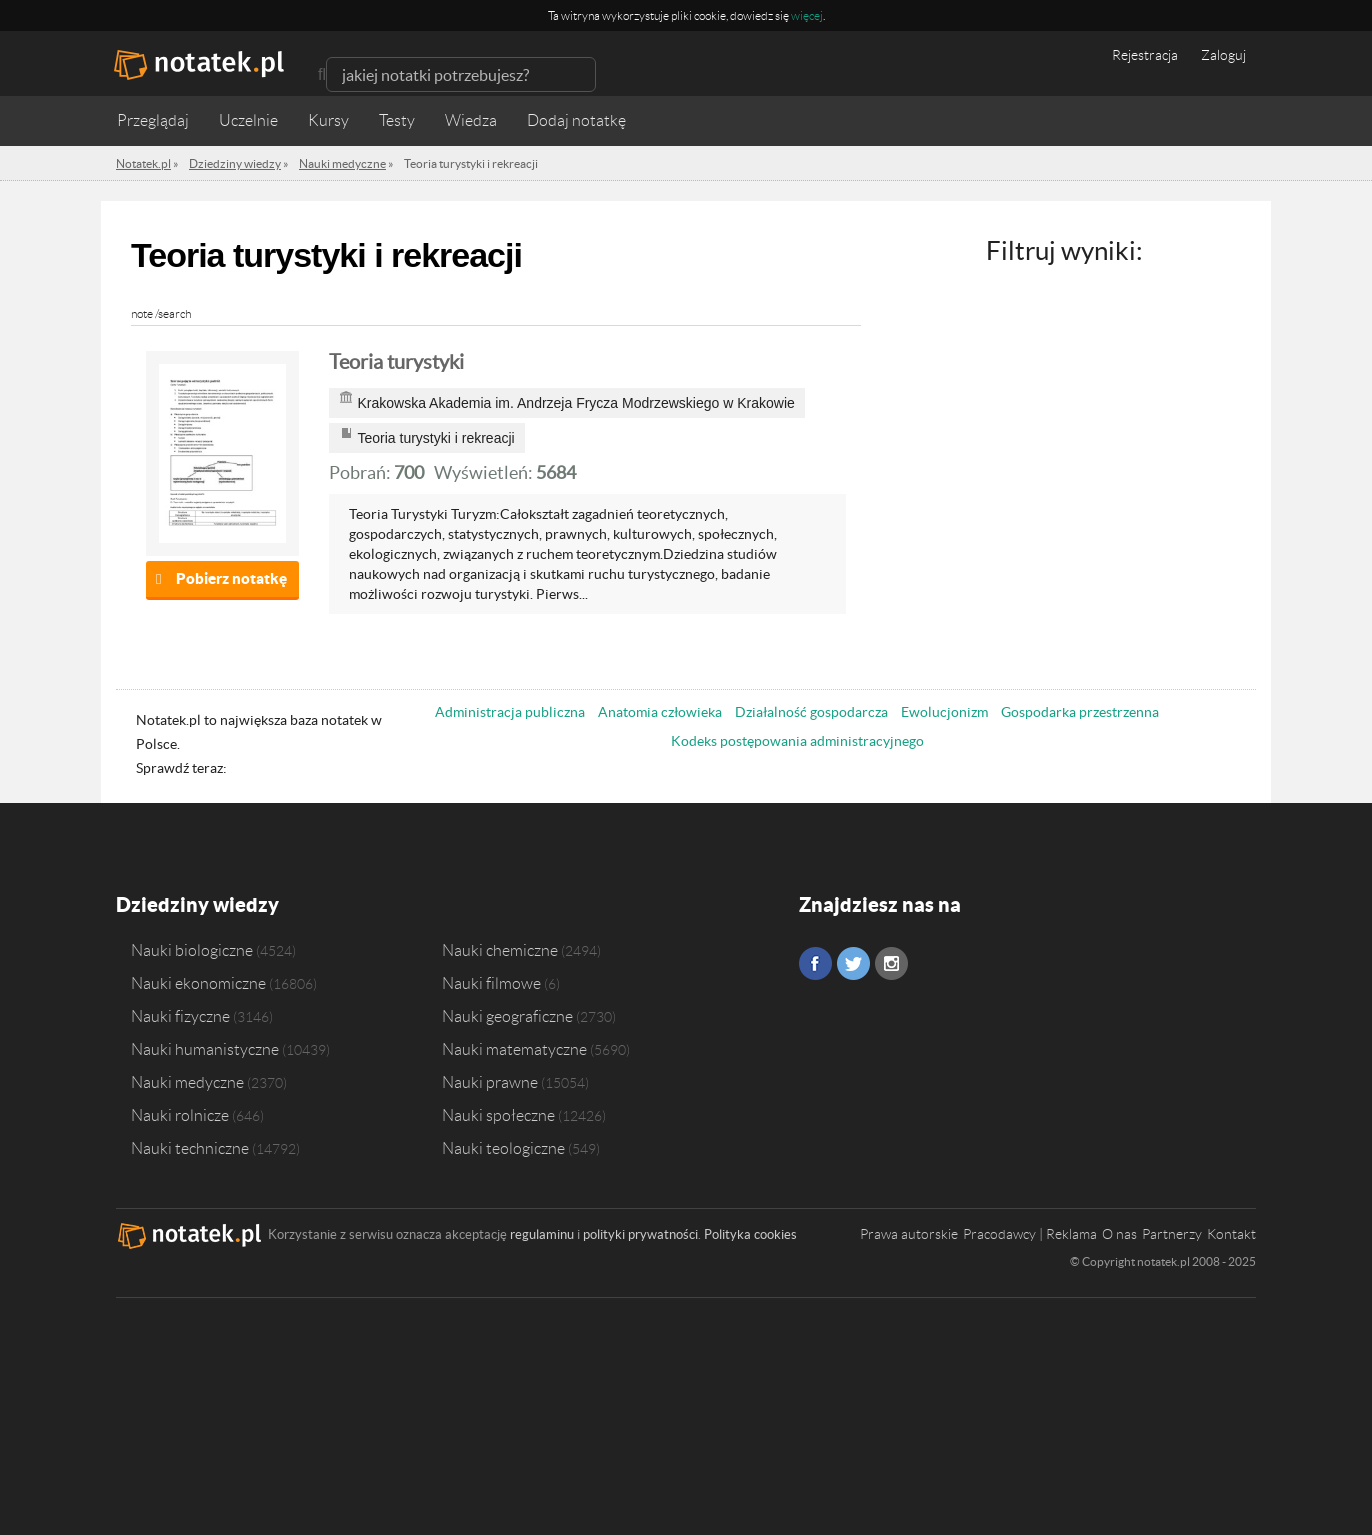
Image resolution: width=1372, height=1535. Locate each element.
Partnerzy (1172, 1234)
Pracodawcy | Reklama (1030, 1234)
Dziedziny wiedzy (197, 904)
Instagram (891, 963)
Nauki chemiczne (500, 950)
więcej (807, 15)
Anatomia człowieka (660, 712)
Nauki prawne (490, 1082)
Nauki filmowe (491, 983)
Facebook (815, 963)
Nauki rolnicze (180, 1115)
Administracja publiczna (510, 712)
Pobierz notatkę (231, 578)
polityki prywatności (640, 1234)
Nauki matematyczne (514, 1049)
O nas (1119, 1234)
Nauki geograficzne (507, 1016)
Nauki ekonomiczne (198, 983)
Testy (397, 120)
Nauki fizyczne (180, 1016)
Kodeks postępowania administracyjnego (797, 741)
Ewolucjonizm (944, 712)
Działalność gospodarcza (811, 712)
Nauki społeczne (498, 1115)
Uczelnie (248, 120)
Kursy (328, 120)
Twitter (853, 963)
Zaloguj (1223, 55)
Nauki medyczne (187, 1082)
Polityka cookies (750, 1234)
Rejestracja (1145, 55)
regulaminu (542, 1234)
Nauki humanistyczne (205, 1049)
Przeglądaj (153, 120)
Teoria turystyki (396, 362)
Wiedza (471, 120)
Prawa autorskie (909, 1234)
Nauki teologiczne (503, 1148)
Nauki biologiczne (192, 950)
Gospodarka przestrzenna (1080, 712)
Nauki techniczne (190, 1148)
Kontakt (1231, 1234)
